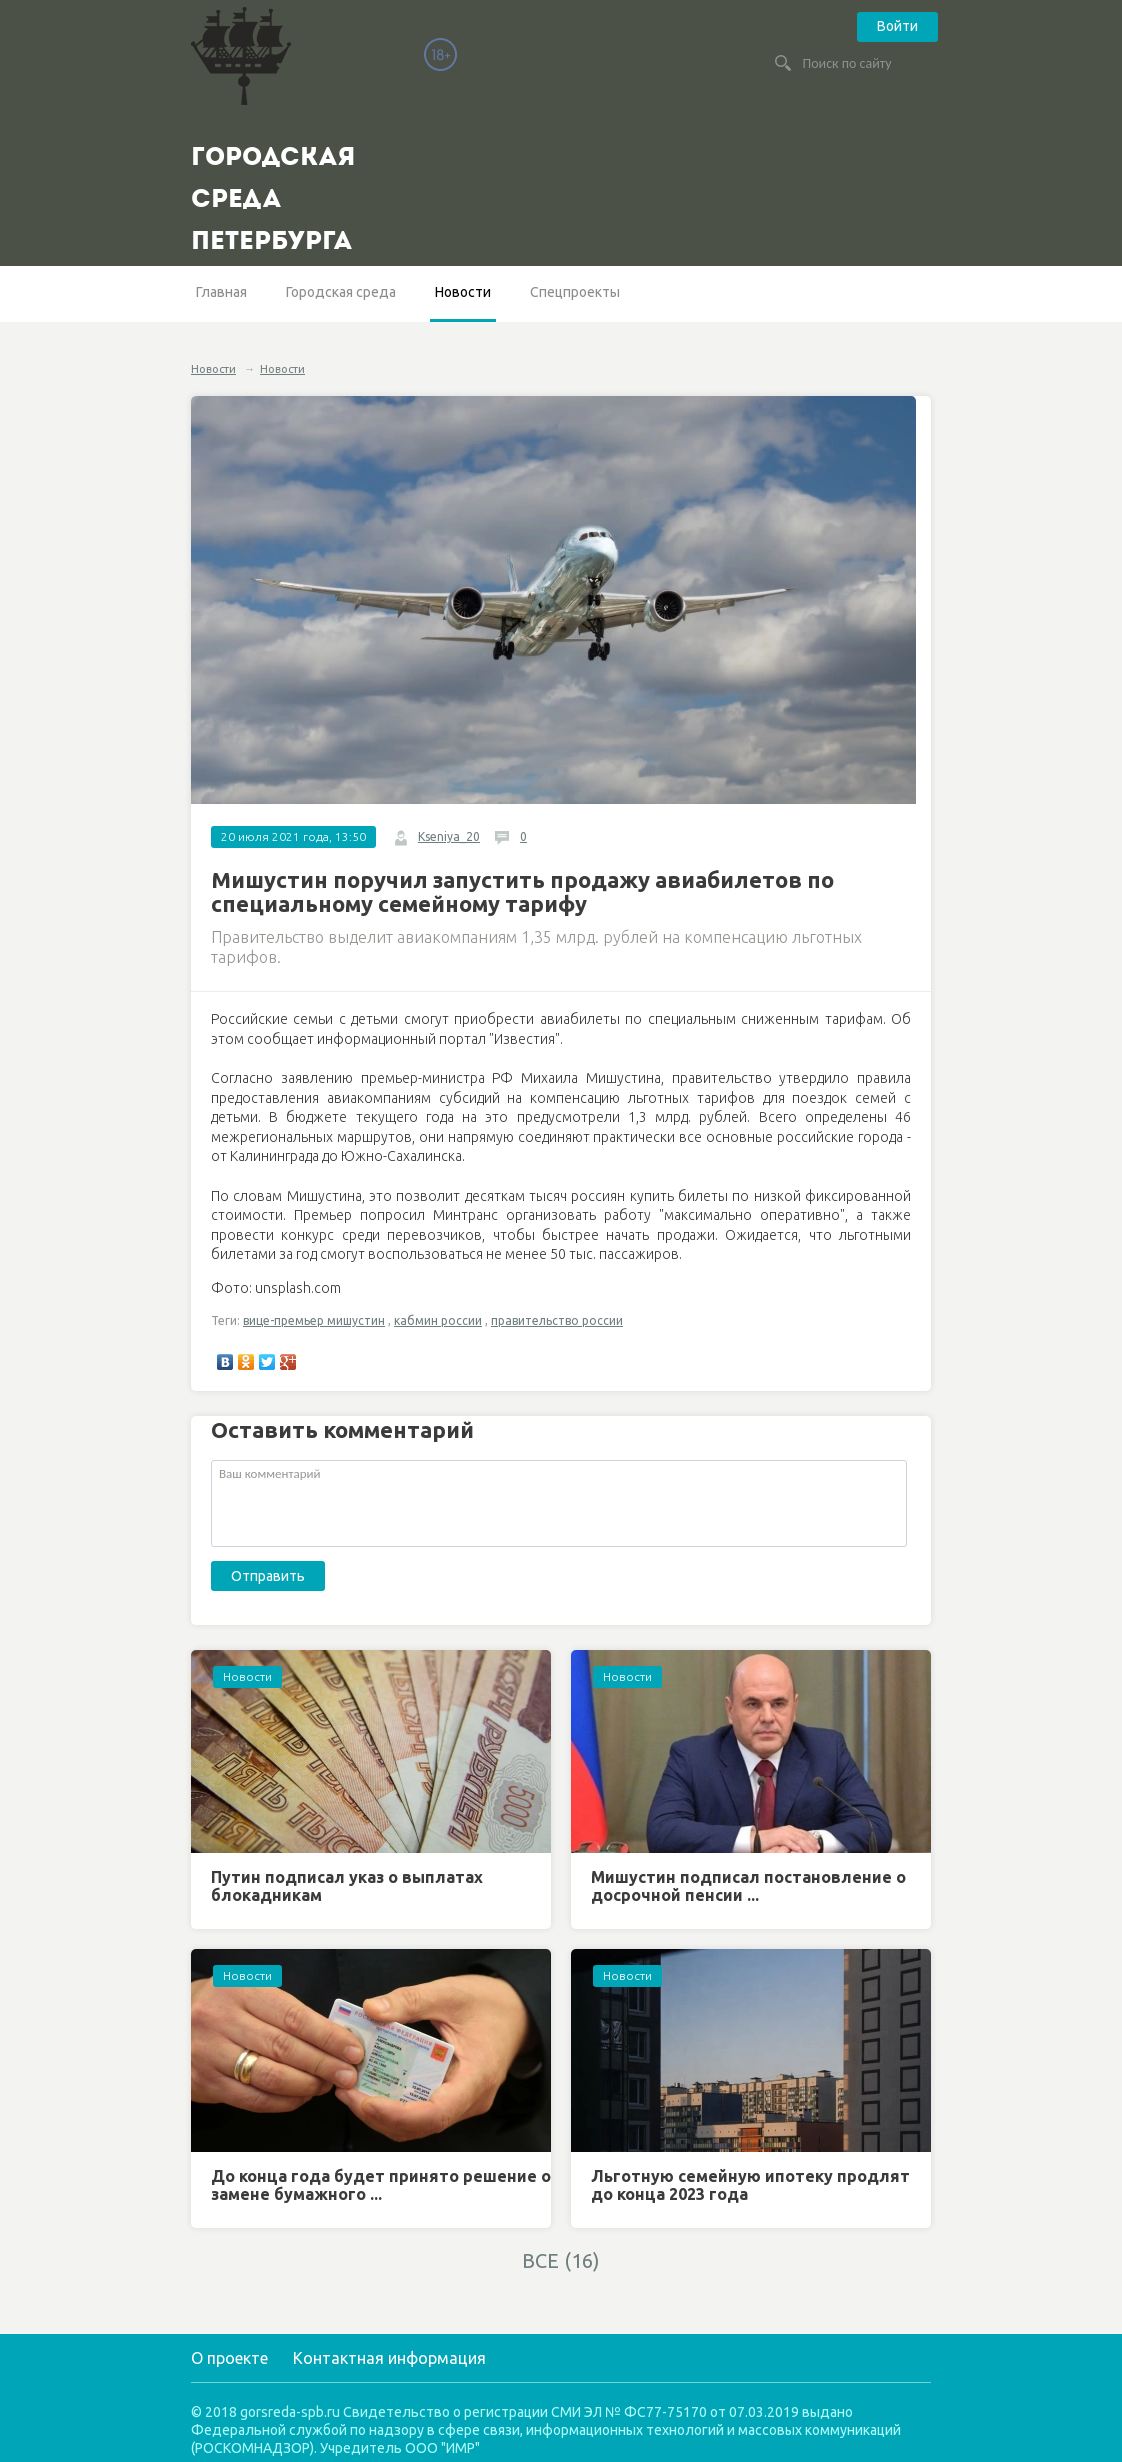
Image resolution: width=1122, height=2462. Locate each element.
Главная (221, 292)
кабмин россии (438, 1320)
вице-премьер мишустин (314, 1320)
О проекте (229, 2358)
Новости (463, 292)
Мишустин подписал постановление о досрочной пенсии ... (748, 1886)
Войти (897, 26)
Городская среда (341, 292)
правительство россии (557, 1320)
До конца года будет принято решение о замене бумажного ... (381, 2185)
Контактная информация (389, 2358)
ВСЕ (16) (561, 2260)
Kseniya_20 (449, 836)
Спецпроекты (575, 292)
